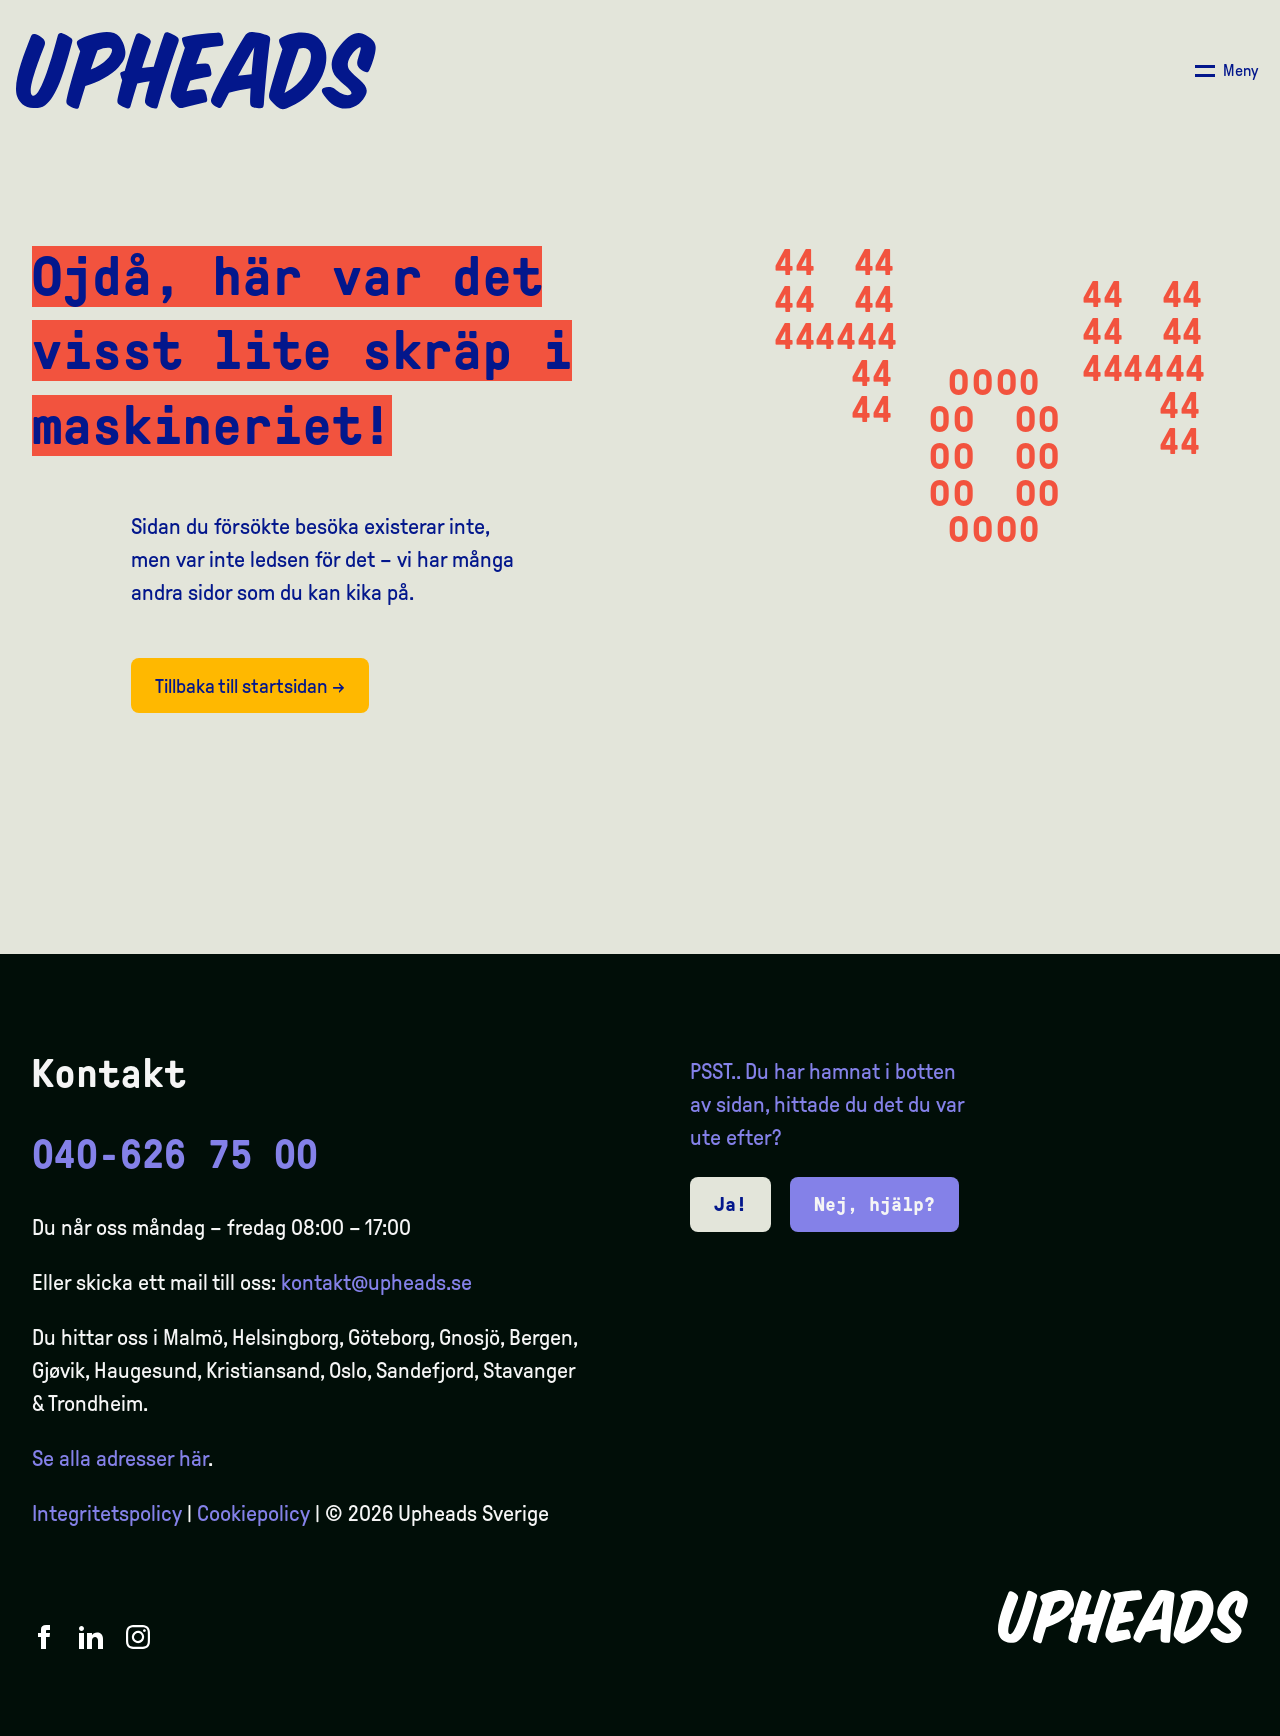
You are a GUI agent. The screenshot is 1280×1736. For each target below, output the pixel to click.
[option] (1170, 1718)
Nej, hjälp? (874, 1204)
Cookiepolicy (253, 1514)
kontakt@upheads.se (376, 1283)
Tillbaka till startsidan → (250, 686)
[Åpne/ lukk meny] (1226, 71)
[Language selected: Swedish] (1200, 1718)
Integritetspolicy (107, 1514)
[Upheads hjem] (196, 71)
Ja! (730, 1204)
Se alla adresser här (120, 1459)
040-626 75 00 (175, 1155)
